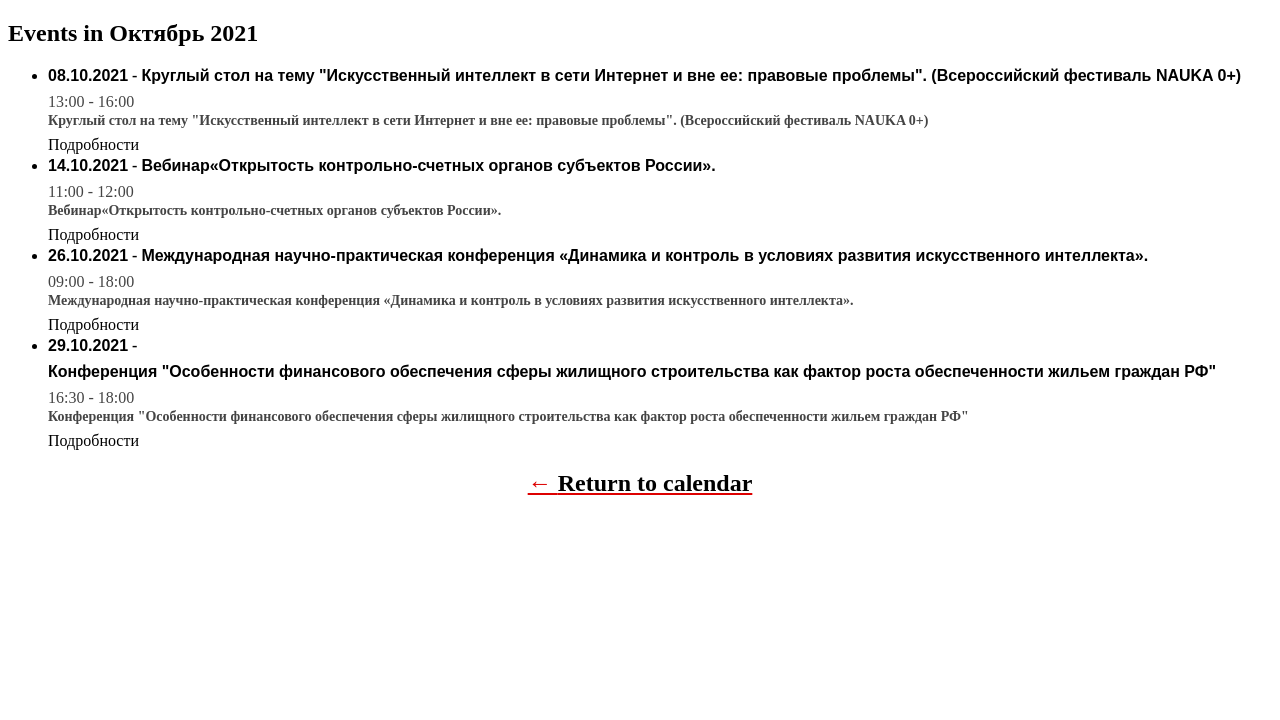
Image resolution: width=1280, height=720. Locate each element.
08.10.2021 (88, 75)
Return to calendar (655, 483)
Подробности (93, 144)
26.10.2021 (88, 255)
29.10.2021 (88, 345)
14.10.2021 (88, 165)
